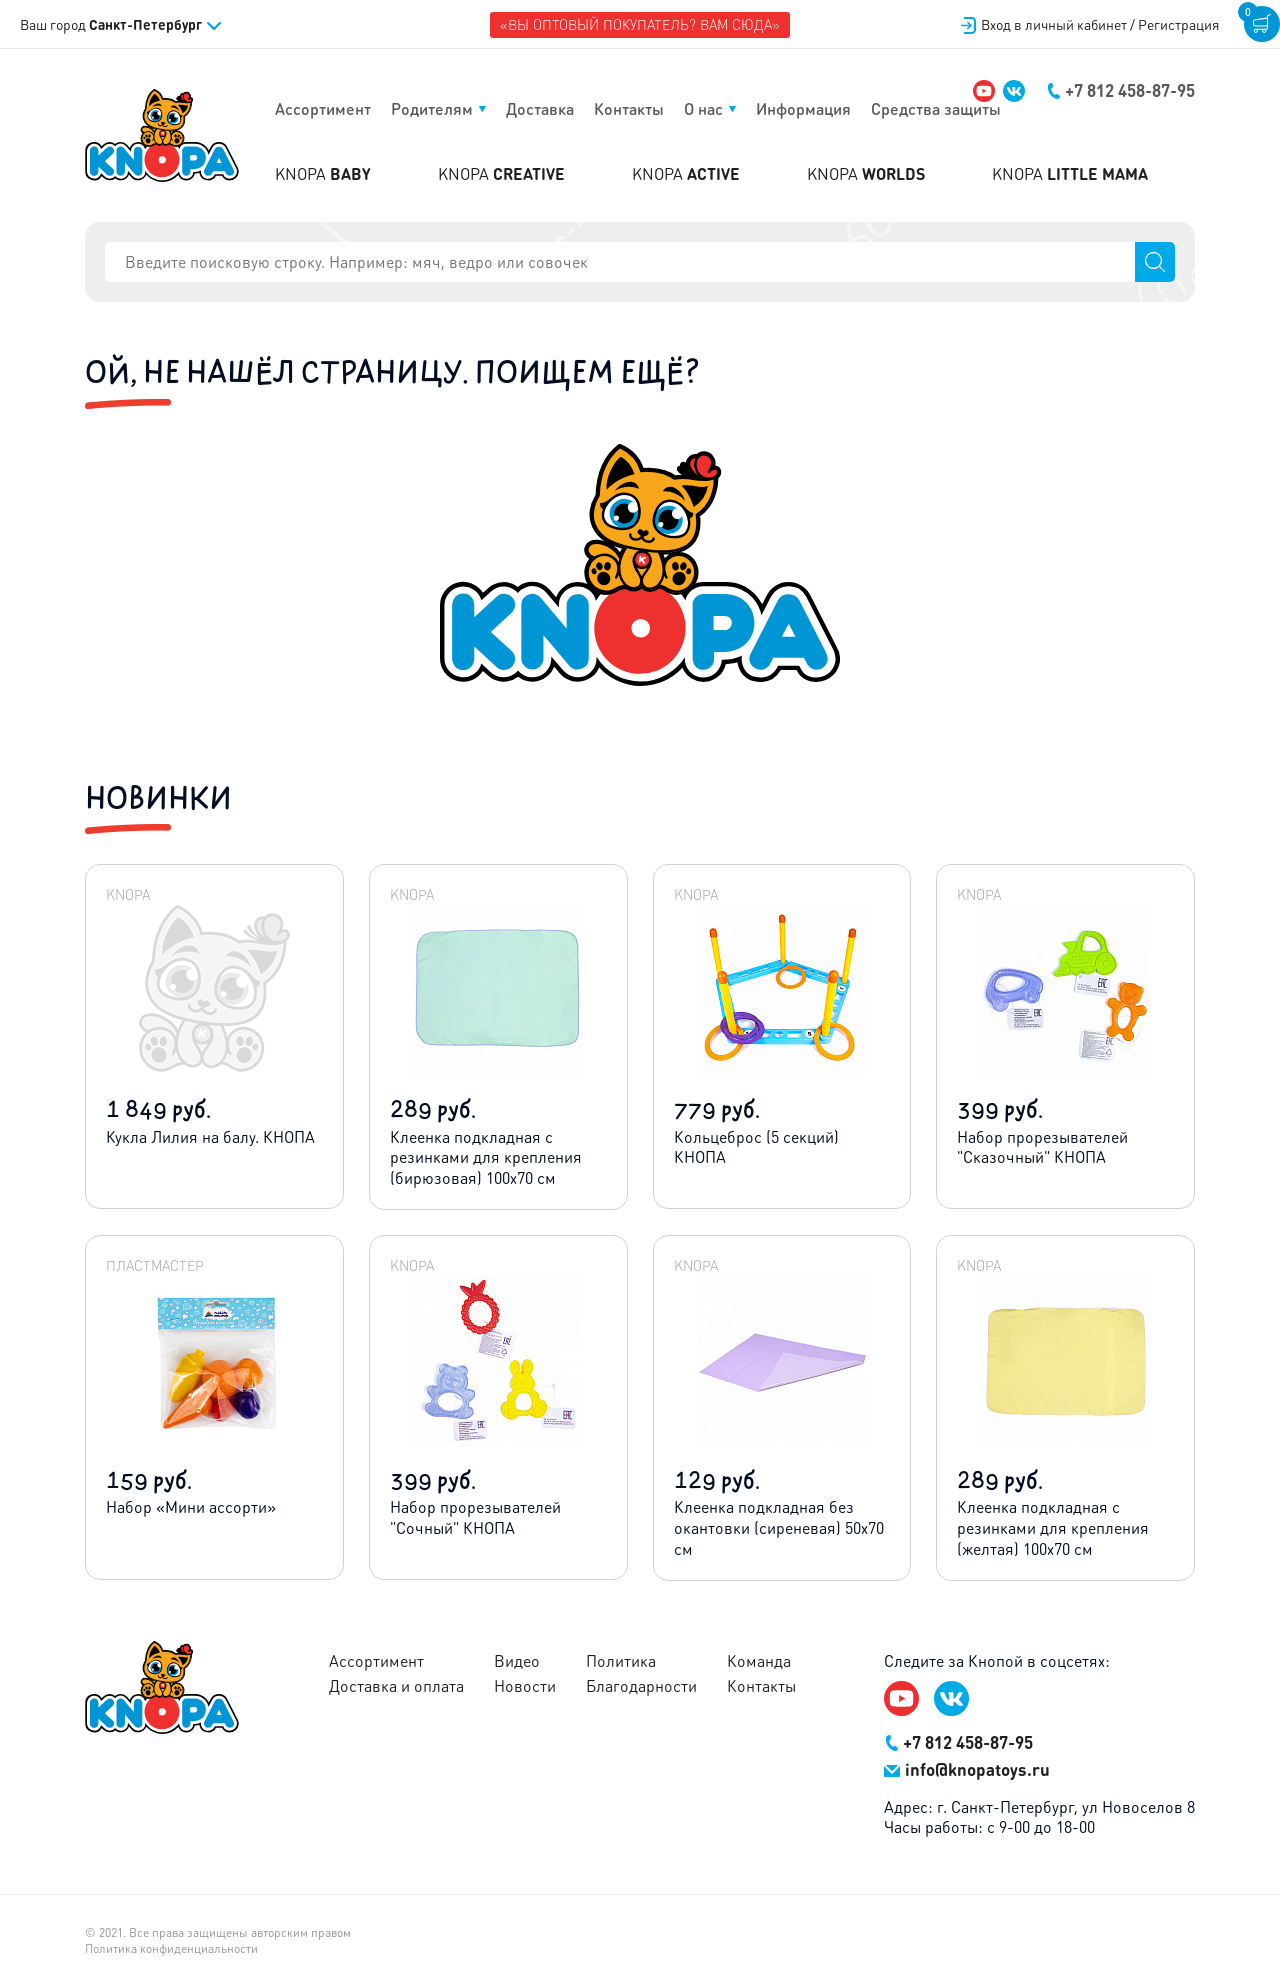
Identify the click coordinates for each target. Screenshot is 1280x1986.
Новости (525, 1686)
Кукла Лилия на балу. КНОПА (210, 1136)
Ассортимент (323, 108)
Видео (517, 1661)
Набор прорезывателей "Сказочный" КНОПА (1042, 1147)
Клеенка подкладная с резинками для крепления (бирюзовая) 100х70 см (486, 1157)
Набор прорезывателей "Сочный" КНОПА (475, 1517)
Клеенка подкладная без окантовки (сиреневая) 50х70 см (779, 1527)
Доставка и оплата (396, 1686)
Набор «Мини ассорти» (191, 1506)
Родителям (432, 108)
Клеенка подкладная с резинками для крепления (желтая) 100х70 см (1053, 1527)
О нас (703, 108)
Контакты (629, 108)
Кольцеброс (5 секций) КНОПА (756, 1147)
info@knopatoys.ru (967, 1769)
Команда (759, 1661)
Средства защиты (936, 108)
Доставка (540, 108)
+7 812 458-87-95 (1121, 90)
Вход (1090, 24)
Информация (803, 108)
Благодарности (641, 1686)
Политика (621, 1661)
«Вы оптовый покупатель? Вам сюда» (640, 24)
